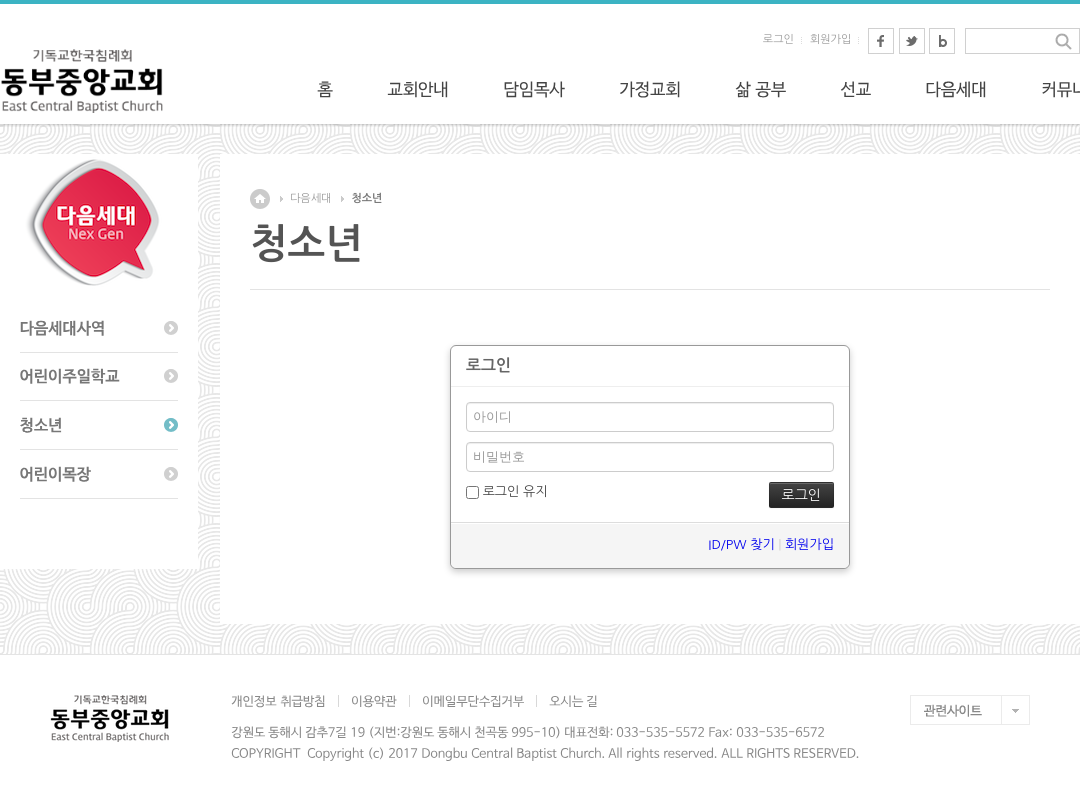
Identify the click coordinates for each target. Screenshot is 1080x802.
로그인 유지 (506, 492)
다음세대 (310, 198)
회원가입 (830, 39)
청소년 (366, 198)
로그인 (778, 39)
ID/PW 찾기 (741, 544)
